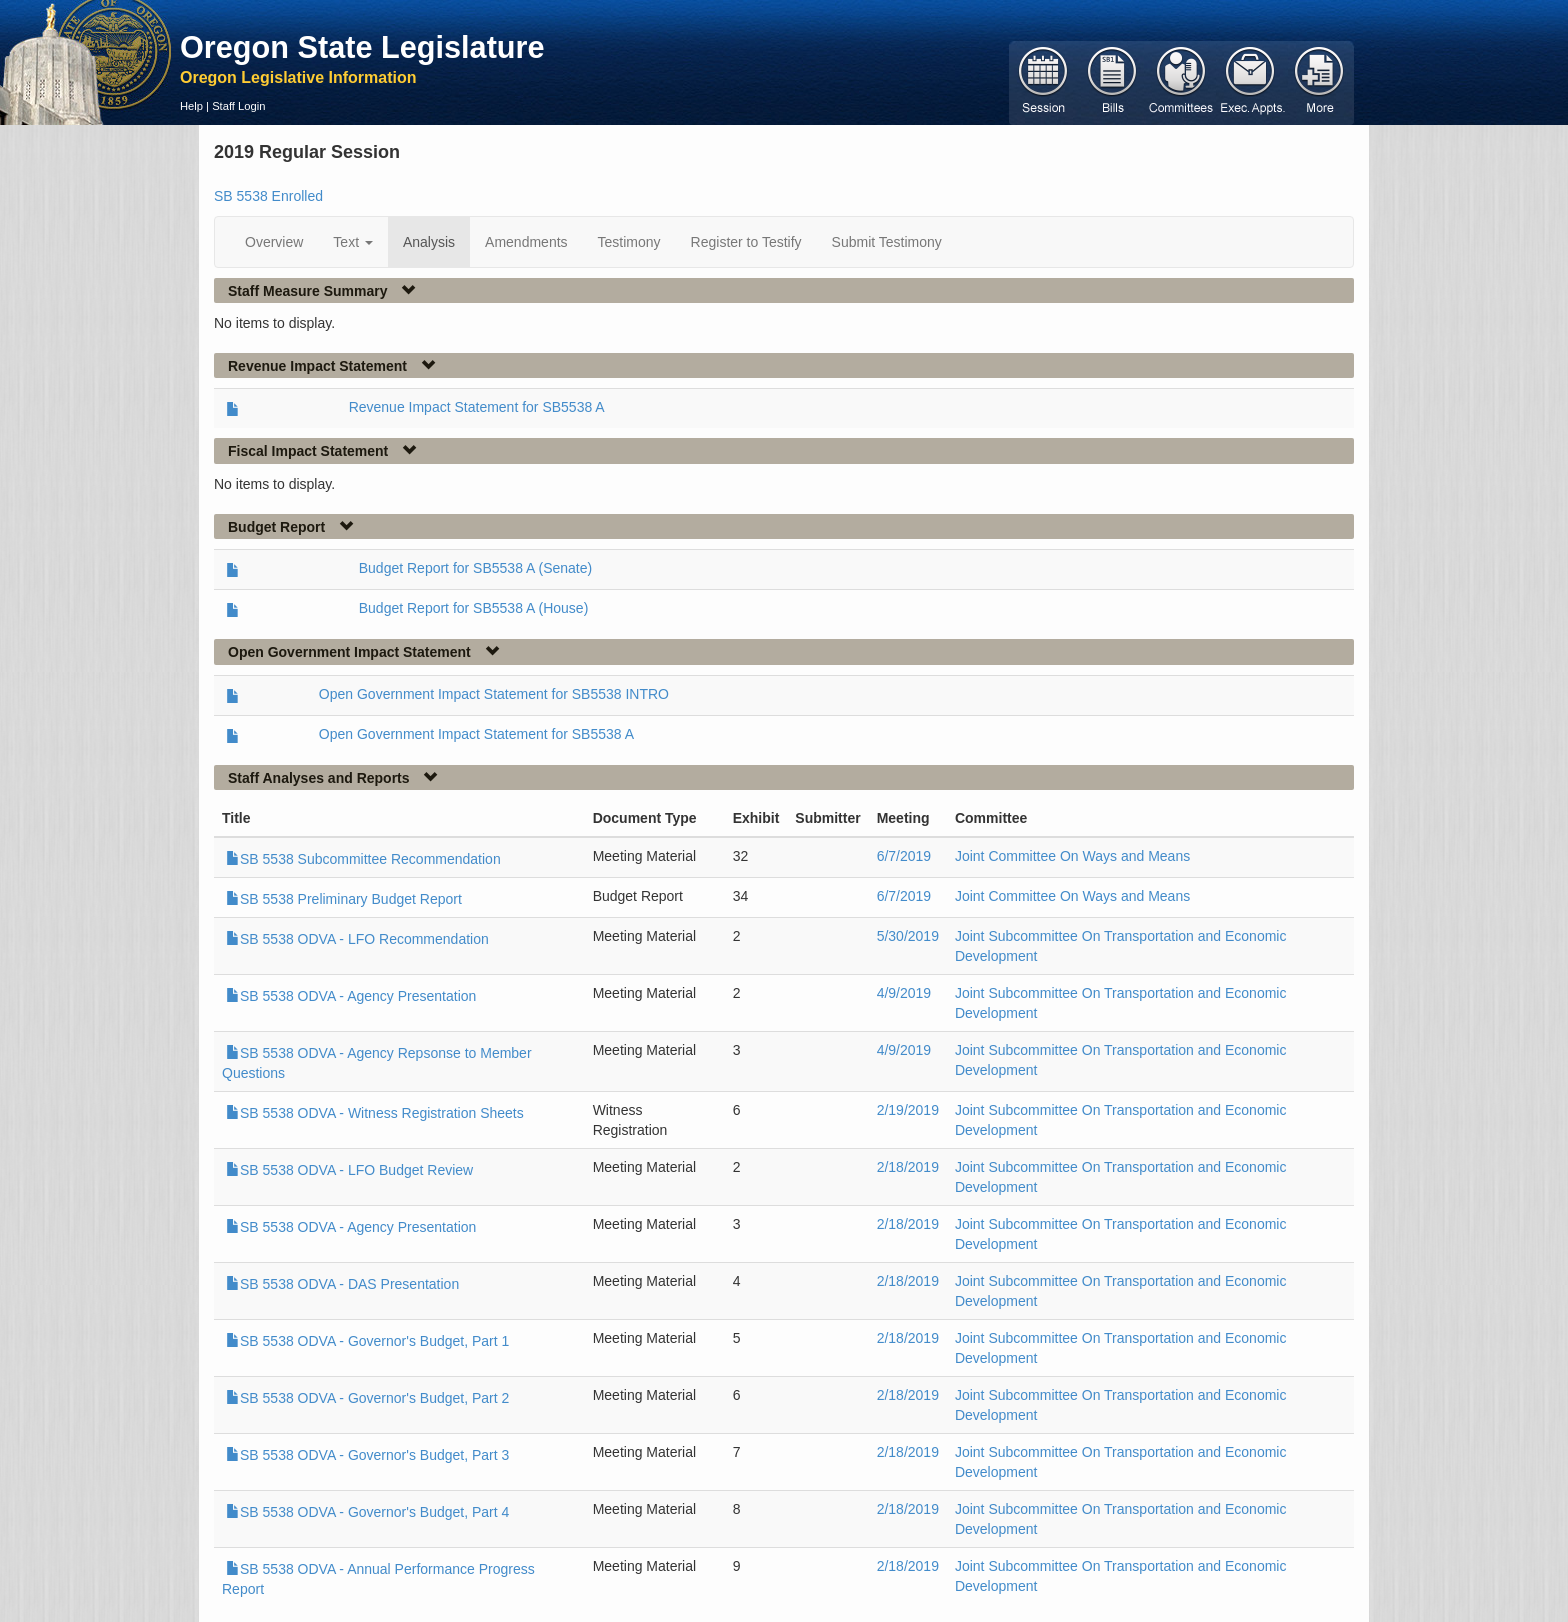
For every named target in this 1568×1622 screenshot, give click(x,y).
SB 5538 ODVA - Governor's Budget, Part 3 (367, 1455)
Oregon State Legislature (362, 47)
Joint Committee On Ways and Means (1072, 856)
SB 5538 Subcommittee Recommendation (363, 859)
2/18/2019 (908, 1167)
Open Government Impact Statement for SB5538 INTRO (494, 694)
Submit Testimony (887, 242)
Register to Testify (746, 242)
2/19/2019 (908, 1110)
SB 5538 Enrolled (268, 196)
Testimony (629, 242)
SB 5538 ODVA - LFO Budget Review (349, 1170)
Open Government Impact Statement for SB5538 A (476, 734)
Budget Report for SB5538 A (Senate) (476, 568)
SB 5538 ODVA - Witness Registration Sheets (375, 1113)
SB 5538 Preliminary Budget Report (344, 899)
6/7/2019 (904, 856)
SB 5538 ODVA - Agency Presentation (351, 996)
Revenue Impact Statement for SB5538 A (477, 407)
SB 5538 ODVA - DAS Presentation (342, 1284)
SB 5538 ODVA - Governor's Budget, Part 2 (367, 1398)
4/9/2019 (904, 993)
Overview (274, 242)
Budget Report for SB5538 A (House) (474, 608)
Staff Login (238, 106)
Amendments (526, 242)
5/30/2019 (908, 936)
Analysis (429, 242)
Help (191, 106)
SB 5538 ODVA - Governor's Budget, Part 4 (367, 1512)
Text (353, 242)
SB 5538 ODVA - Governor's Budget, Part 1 (367, 1341)
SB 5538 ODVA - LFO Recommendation (357, 939)
